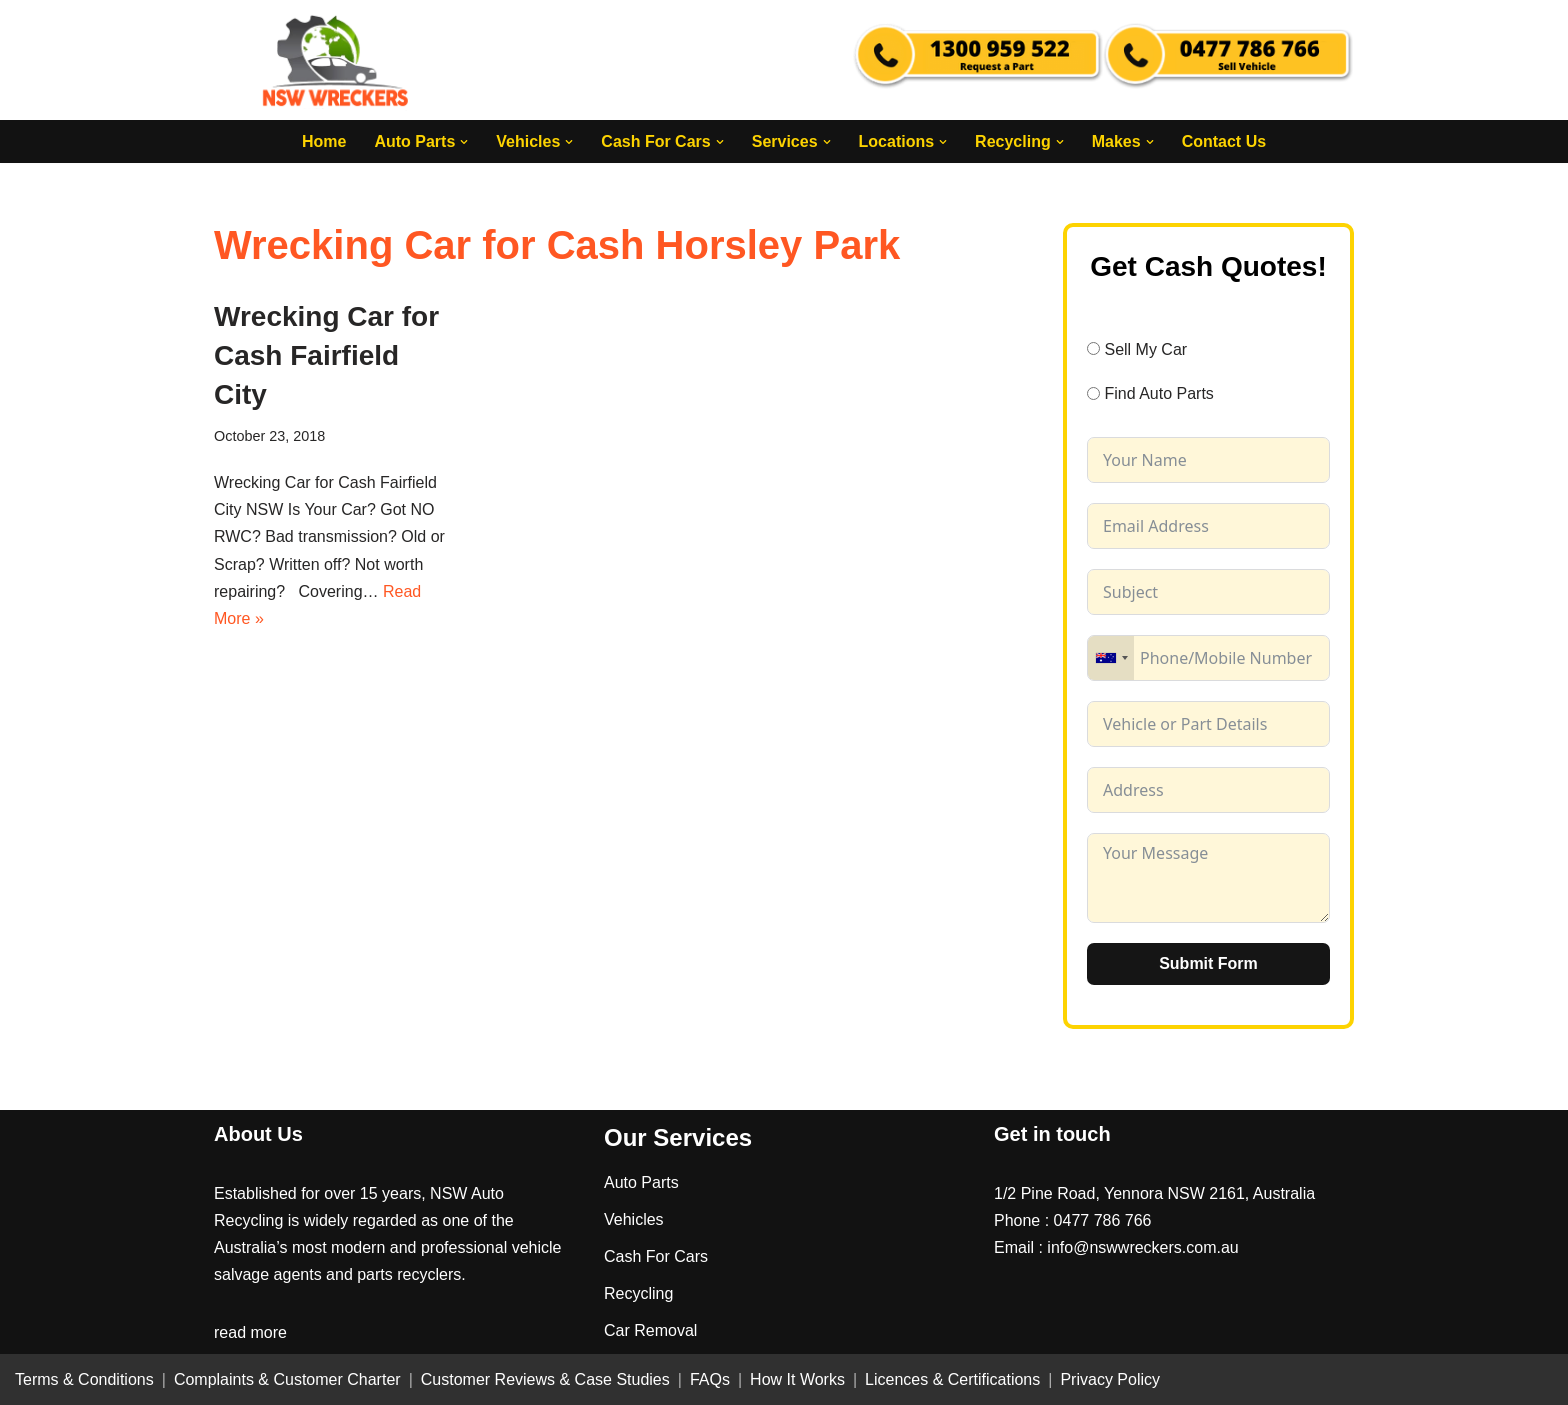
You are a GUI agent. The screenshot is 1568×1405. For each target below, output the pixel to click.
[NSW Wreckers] (337, 60)
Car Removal (650, 1330)
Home (324, 141)
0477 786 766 (1103, 1220)
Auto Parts (641, 1182)
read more (250, 1332)
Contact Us (1224, 141)
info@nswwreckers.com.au (1142, 1247)
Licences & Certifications (952, 1379)
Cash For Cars (656, 1256)
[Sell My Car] (1093, 348)
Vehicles (634, 1219)
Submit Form (1208, 963)
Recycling (638, 1293)
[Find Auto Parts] (1093, 393)
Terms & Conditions (84, 1379)
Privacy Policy (1110, 1379)
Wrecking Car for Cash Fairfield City (326, 355)
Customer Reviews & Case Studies (545, 1379)
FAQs (710, 1379)
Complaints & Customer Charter (287, 1379)
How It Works (797, 1379)
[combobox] (1111, 658)
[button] (464, 142)
